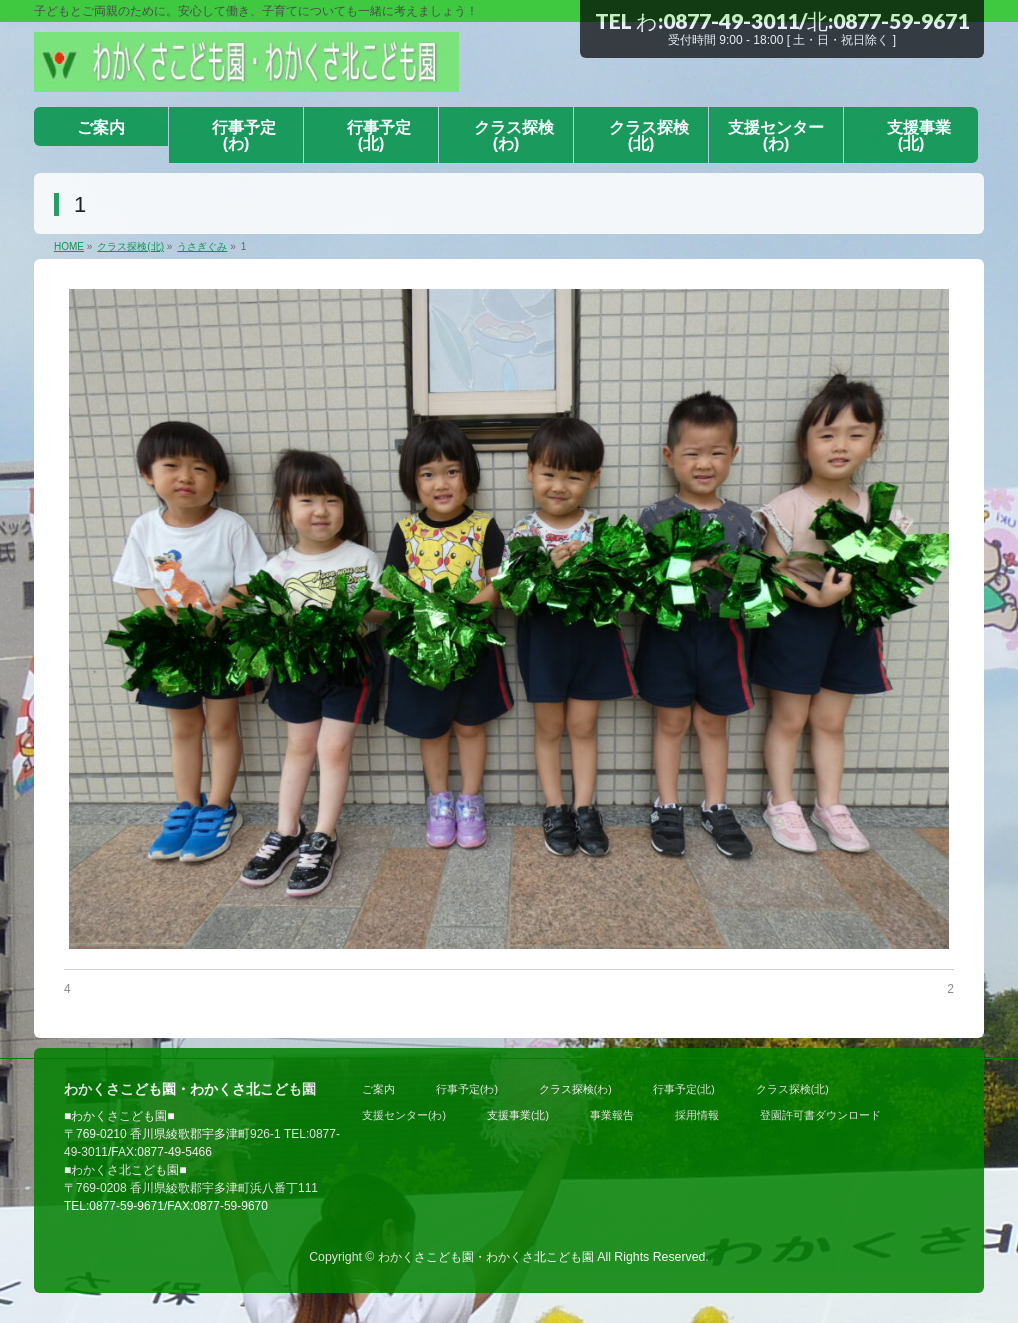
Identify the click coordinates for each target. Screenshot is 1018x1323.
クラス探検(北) (792, 1089)
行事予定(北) (684, 1089)
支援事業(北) (518, 1115)
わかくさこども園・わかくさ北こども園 (486, 1257)
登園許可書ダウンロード (820, 1115)
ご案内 (378, 1089)
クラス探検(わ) (575, 1089)
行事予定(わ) (467, 1089)
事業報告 (612, 1115)
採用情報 (697, 1115)
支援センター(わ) (404, 1115)
